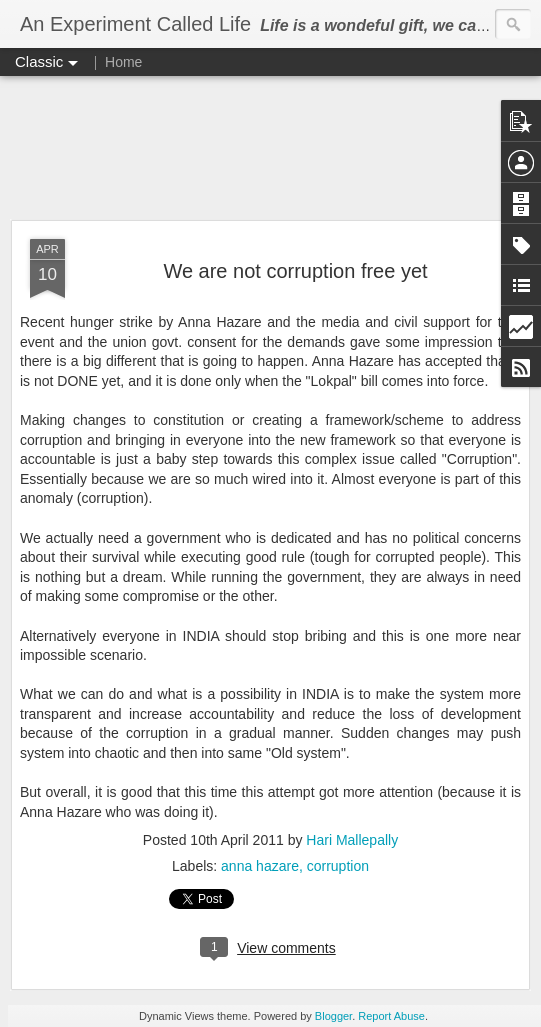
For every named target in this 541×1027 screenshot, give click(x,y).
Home (123, 62)
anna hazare (260, 866)
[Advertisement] (270, 149)
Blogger (333, 1016)
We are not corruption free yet (295, 271)
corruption (338, 866)
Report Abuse (391, 1016)
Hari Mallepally (352, 840)
